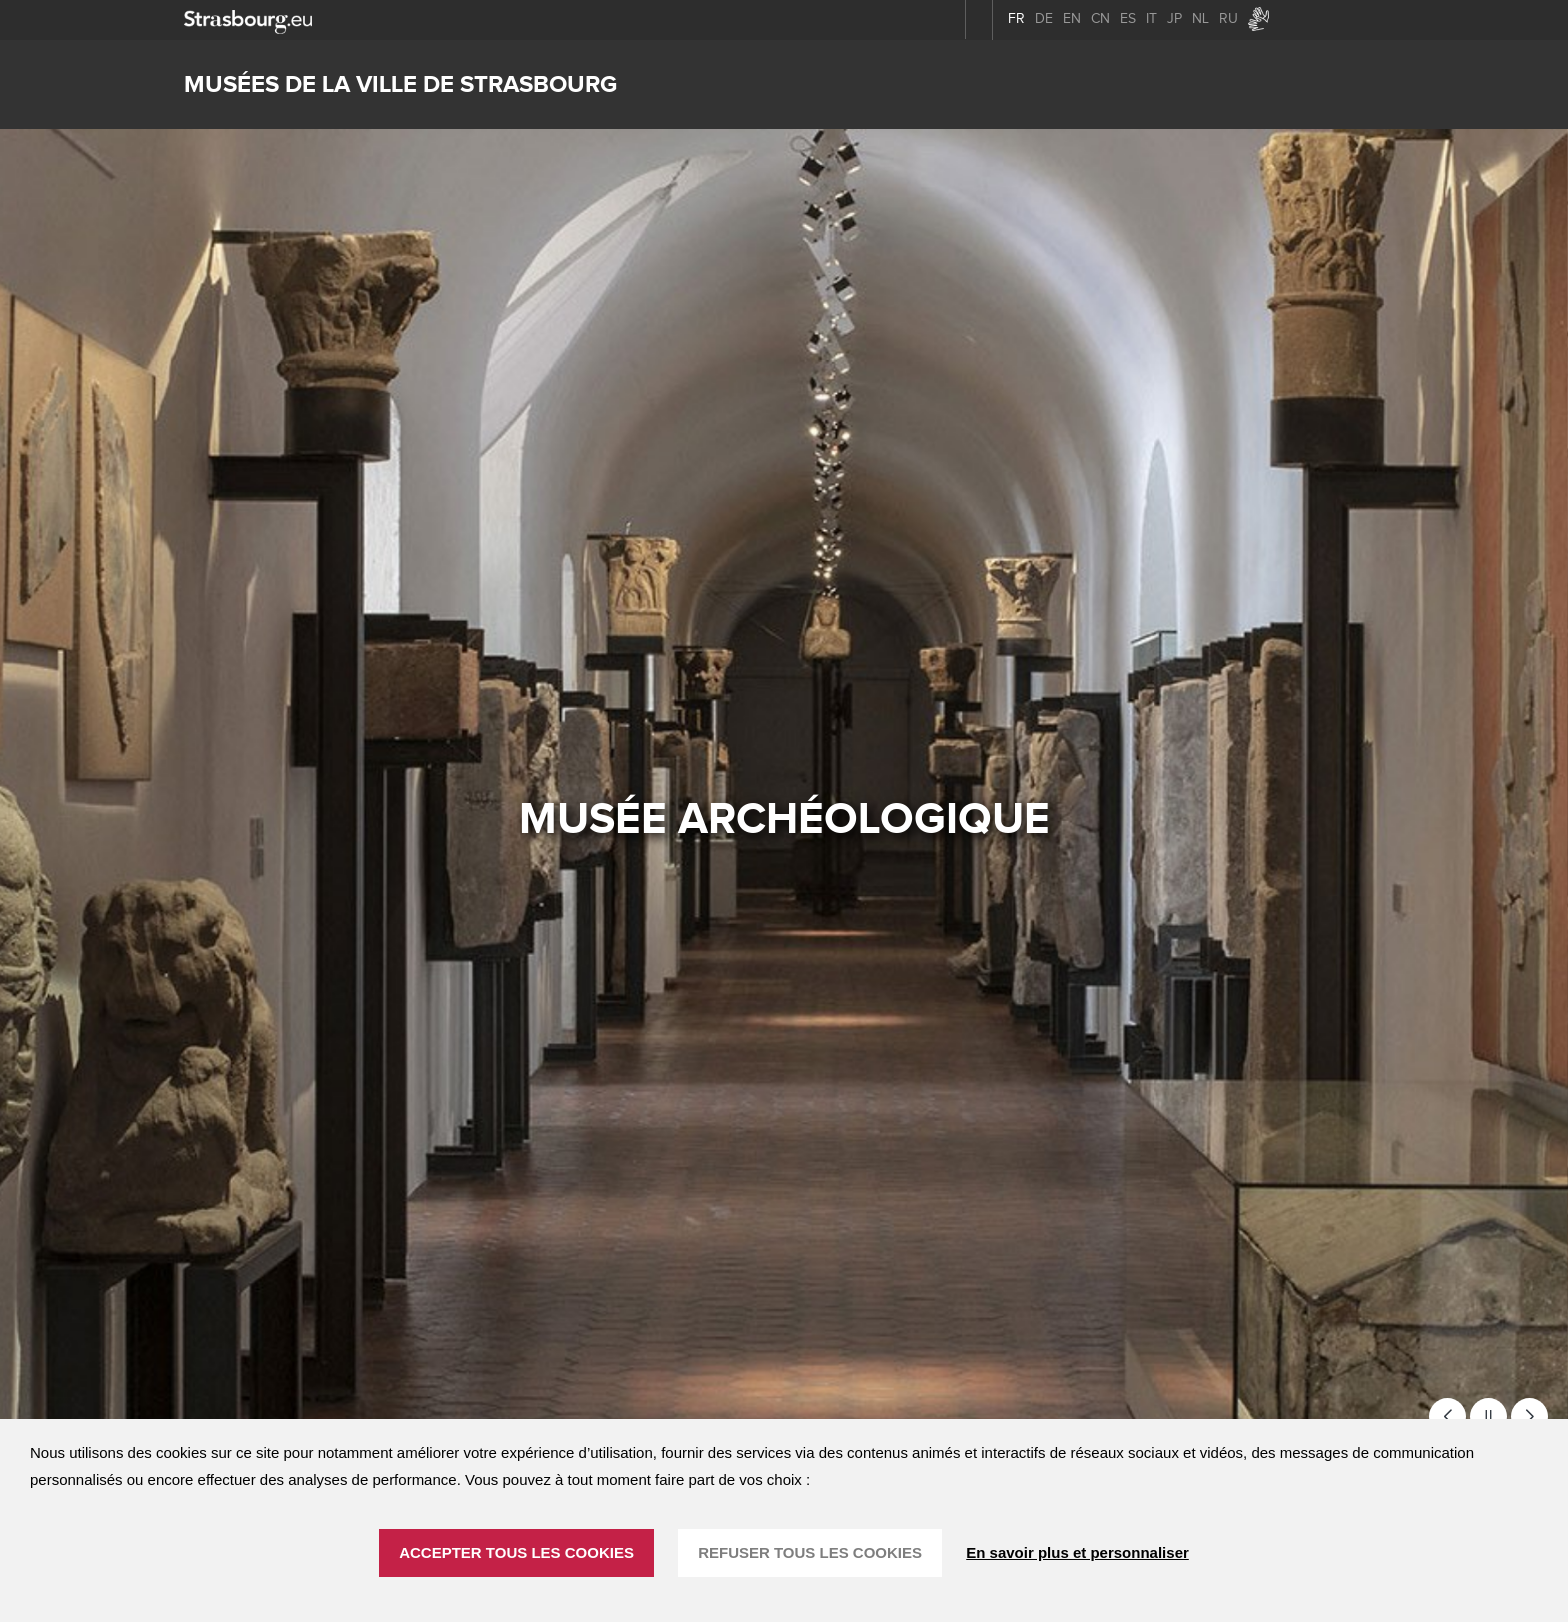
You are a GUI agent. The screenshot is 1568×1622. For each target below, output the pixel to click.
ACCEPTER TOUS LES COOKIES (516, 1552)
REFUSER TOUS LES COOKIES (810, 1552)
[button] (1447, 1416)
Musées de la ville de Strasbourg (400, 84)
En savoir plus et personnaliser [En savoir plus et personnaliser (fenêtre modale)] (1077, 1552)
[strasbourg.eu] (248, 19)
